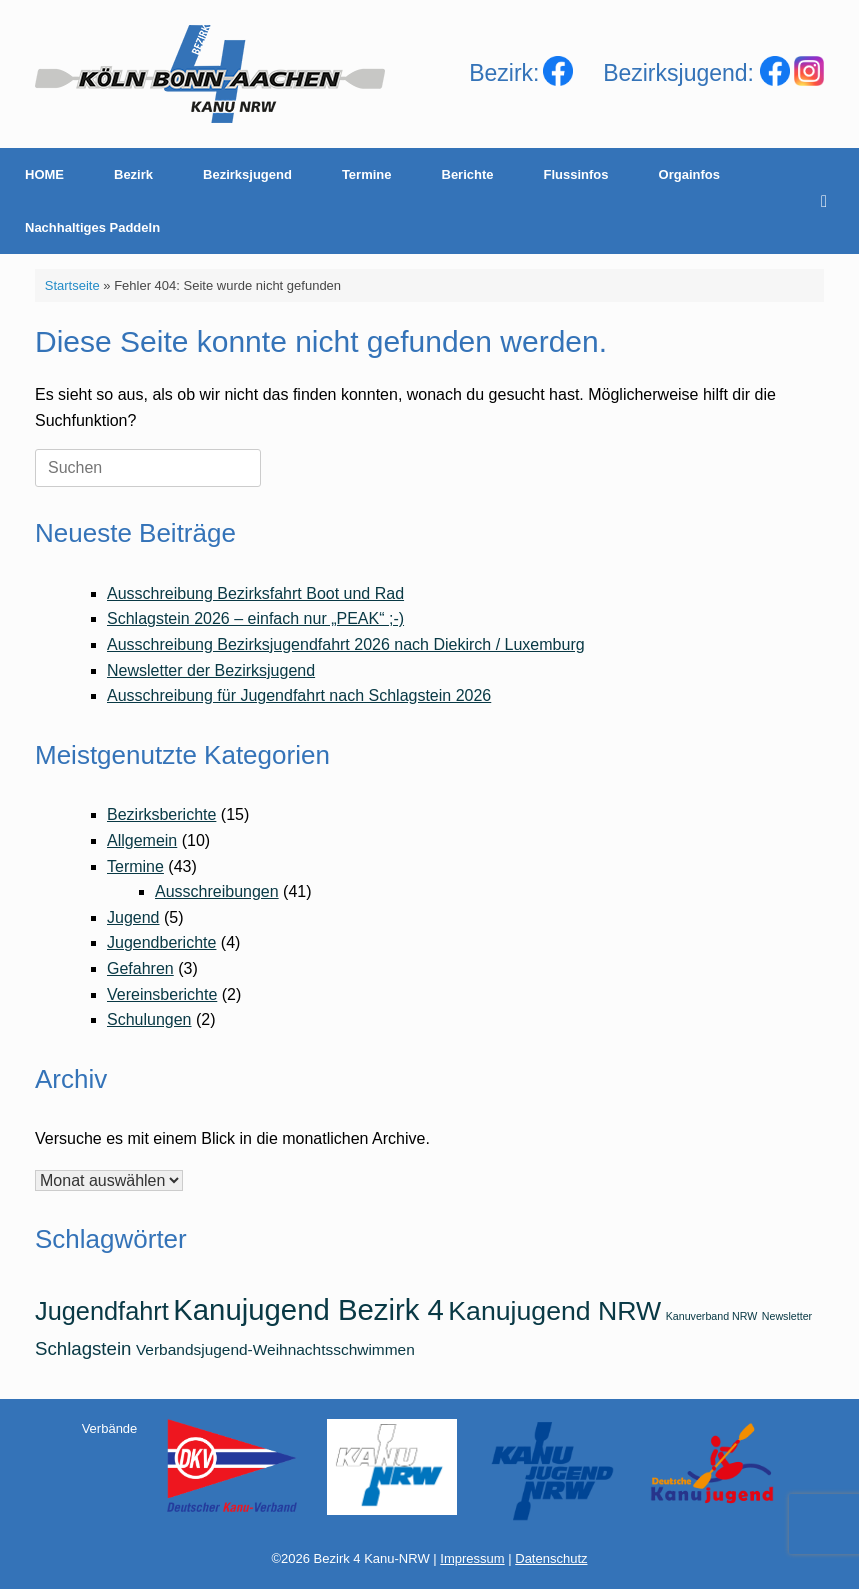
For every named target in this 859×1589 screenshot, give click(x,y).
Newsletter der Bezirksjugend (211, 670)
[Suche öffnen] (829, 201)
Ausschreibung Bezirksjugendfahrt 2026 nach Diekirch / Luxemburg (346, 644)
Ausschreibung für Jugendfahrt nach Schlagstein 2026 (299, 695)
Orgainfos (689, 174)
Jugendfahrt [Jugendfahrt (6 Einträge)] (102, 1311)
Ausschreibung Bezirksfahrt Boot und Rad (255, 593)
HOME (44, 174)
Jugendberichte (161, 942)
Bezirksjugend (247, 174)
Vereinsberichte (162, 994)
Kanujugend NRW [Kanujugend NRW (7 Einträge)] (554, 1311)
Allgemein (142, 840)
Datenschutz (551, 1558)
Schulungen (149, 1019)
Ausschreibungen (217, 891)
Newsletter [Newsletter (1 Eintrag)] (787, 1316)
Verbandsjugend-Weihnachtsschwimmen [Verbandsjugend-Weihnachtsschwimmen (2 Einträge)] (275, 1349)
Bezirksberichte (161, 814)
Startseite (72, 285)
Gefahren (140, 968)
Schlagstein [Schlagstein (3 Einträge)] (83, 1348)
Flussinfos (576, 174)
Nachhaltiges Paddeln (92, 227)
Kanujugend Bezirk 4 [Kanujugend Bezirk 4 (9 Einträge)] (308, 1309)
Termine (367, 174)
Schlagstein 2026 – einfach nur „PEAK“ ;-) (255, 618)
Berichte (468, 174)
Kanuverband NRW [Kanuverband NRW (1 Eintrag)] (712, 1316)
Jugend (133, 917)
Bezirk (133, 174)
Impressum (472, 1558)
